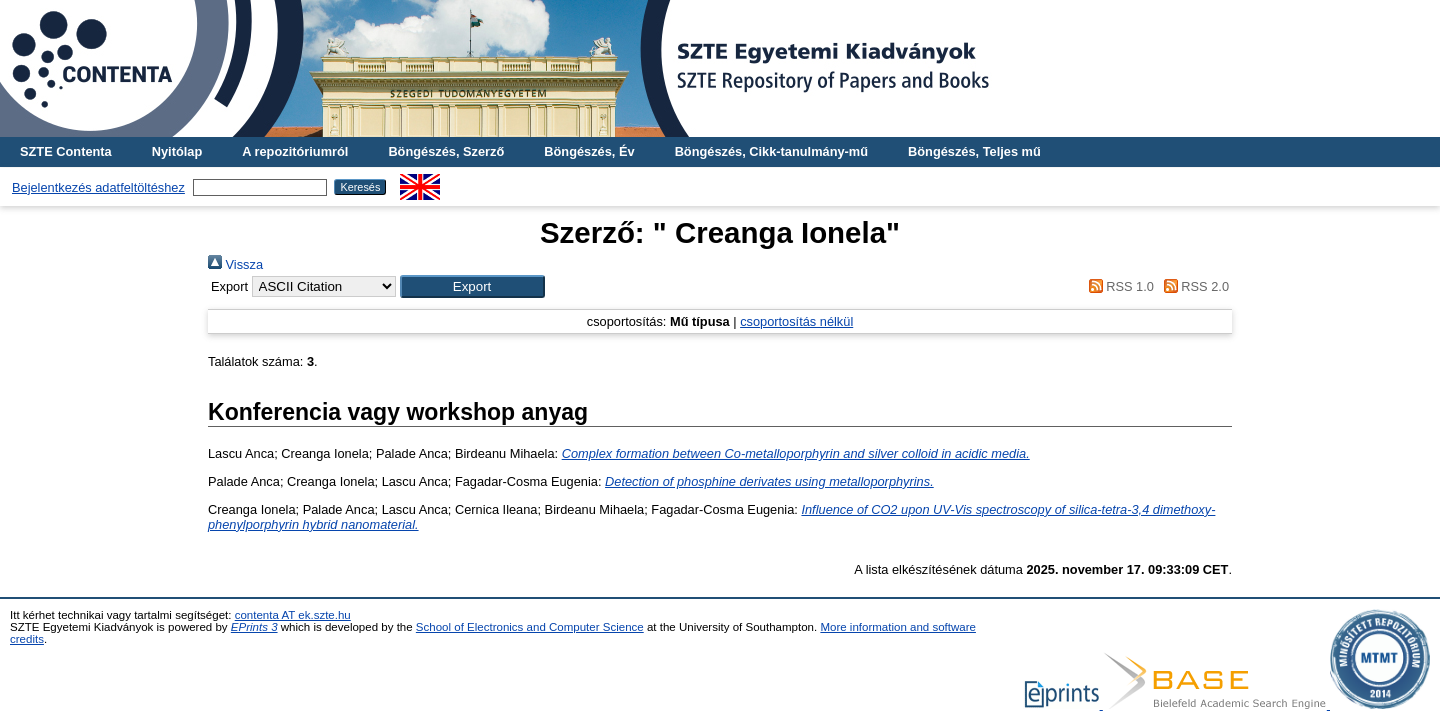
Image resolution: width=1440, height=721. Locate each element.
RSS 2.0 (1193, 286)
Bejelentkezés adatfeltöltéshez (98, 187)
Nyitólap (177, 151)
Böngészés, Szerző (446, 151)
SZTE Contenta (66, 151)
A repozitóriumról (295, 151)
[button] (472, 286)
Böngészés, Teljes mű (974, 151)
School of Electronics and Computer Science (530, 627)
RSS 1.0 (1118, 286)
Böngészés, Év (589, 151)
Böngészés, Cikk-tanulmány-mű (771, 151)
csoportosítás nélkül (796, 321)
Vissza (235, 264)
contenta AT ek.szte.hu (293, 615)
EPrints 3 (254, 627)
